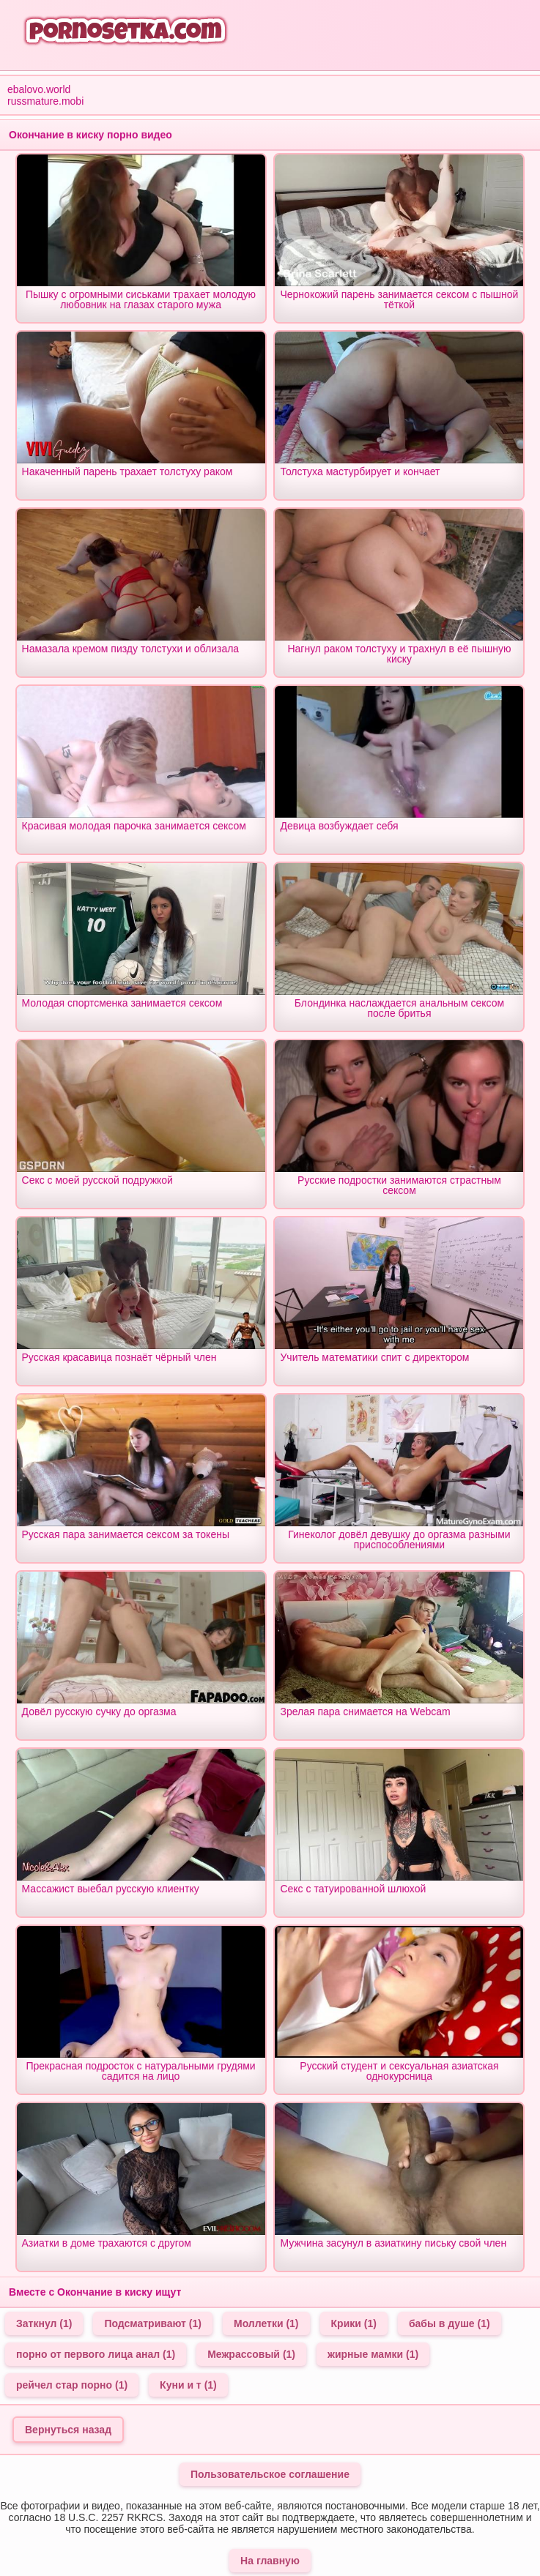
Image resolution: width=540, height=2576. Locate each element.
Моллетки (266, 2323)
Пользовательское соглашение (270, 2474)
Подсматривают (152, 2323)
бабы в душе (449, 2323)
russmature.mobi (45, 101)
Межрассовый (251, 2354)
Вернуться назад (68, 2429)
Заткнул (44, 2323)
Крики (354, 2323)
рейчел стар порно (71, 2385)
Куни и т (188, 2385)
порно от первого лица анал (95, 2354)
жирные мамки (373, 2354)
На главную (270, 2560)
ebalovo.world (38, 89)
